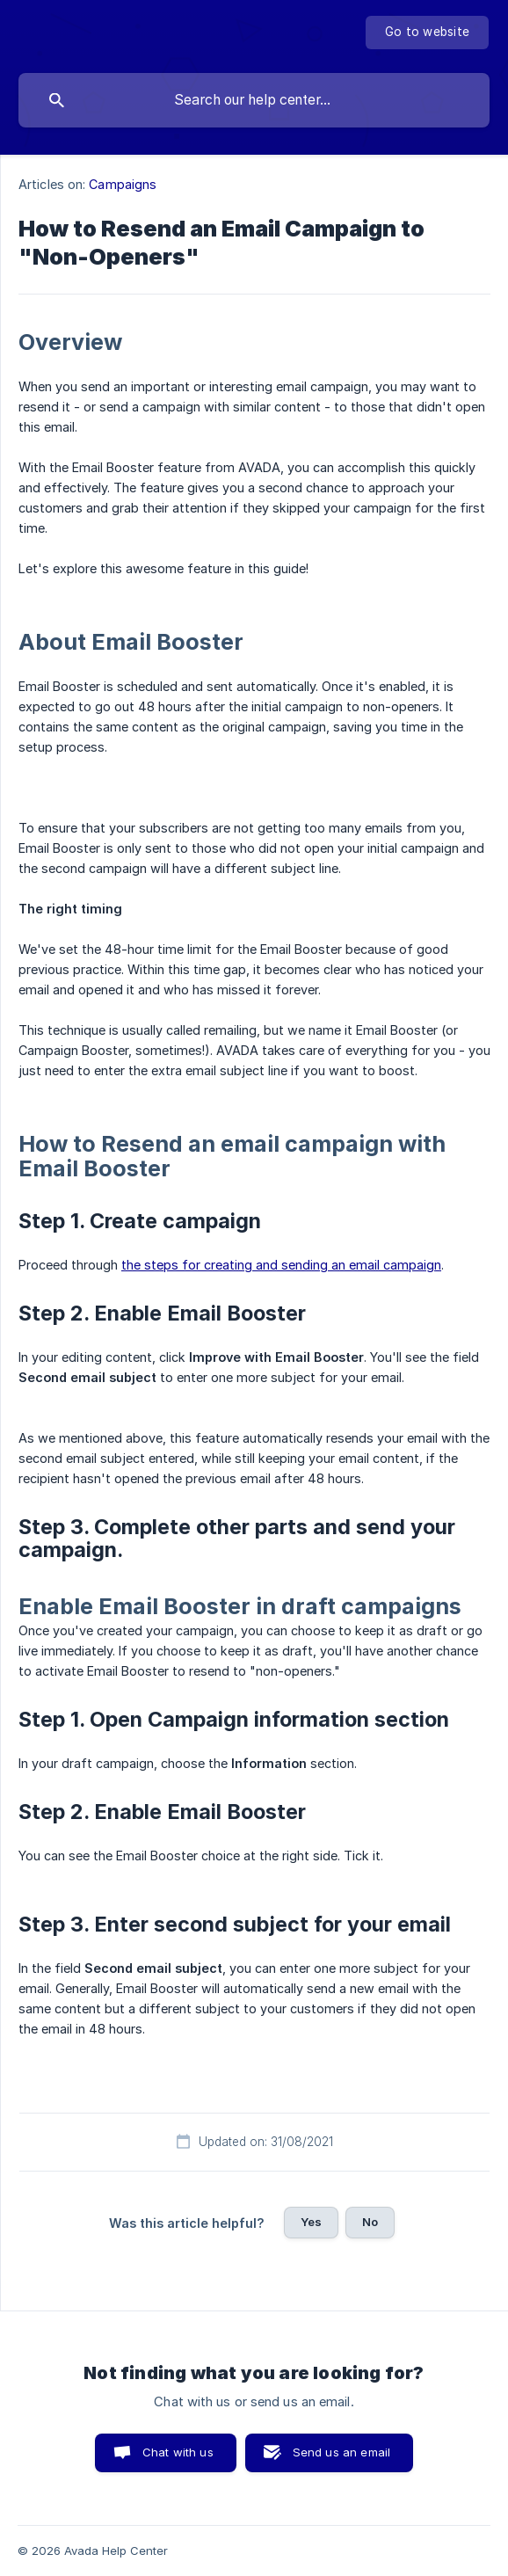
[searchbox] (254, 100)
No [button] (370, 2222)
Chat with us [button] (178, 2452)
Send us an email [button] (341, 2452)
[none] (427, 32)
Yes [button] (311, 2222)
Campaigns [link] (122, 184)
